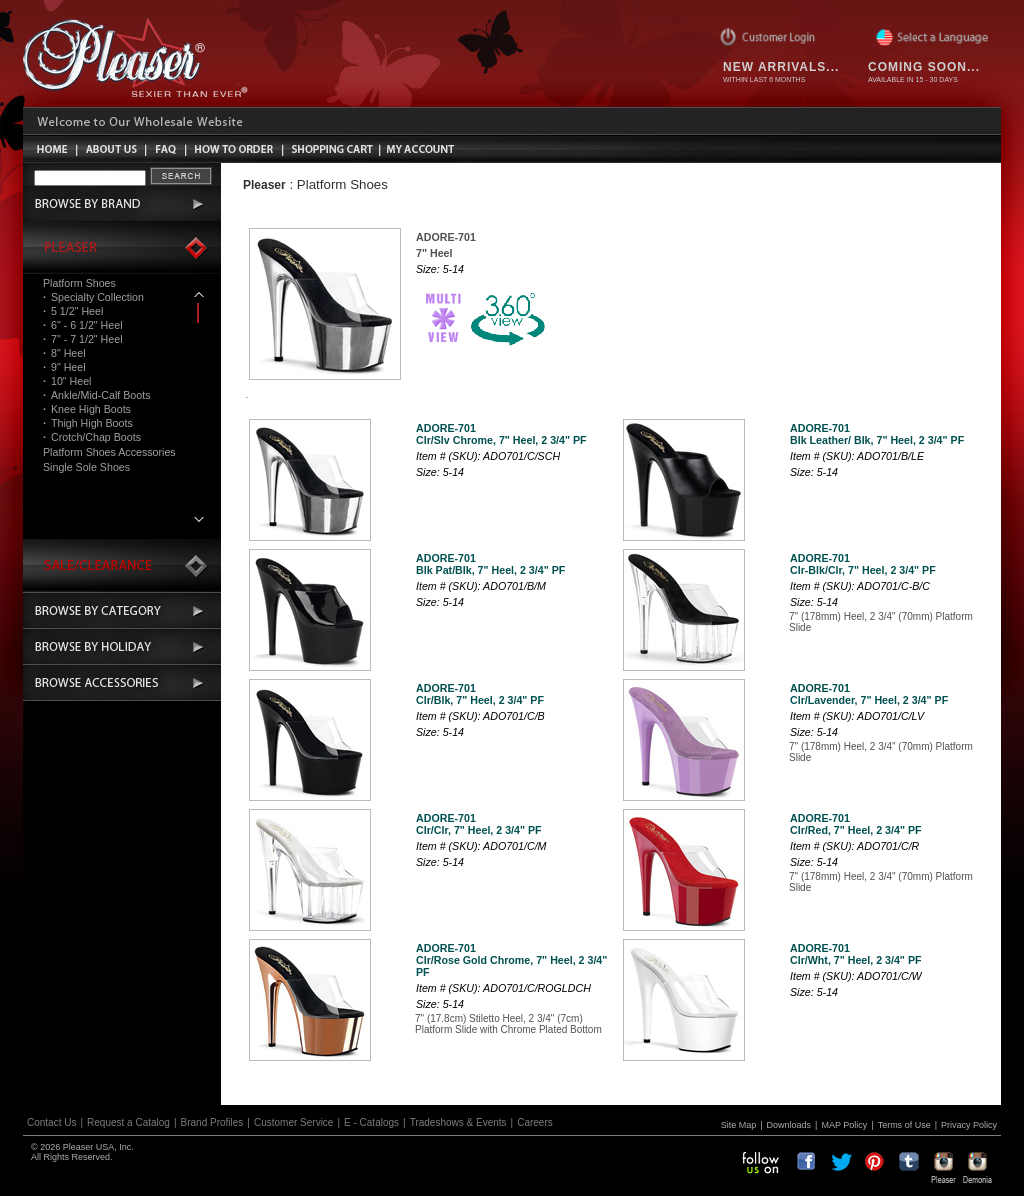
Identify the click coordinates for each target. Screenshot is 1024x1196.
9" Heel (64, 367)
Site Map (739, 1125)
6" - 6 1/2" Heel (83, 325)
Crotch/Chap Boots (92, 437)
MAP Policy (844, 1125)
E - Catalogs (371, 1122)
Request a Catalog (128, 1122)
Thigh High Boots (88, 423)
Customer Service (293, 1122)
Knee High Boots (87, 409)
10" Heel (67, 381)
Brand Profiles (212, 1122)
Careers (535, 1122)
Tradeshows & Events (458, 1122)
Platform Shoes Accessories (109, 452)
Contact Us (51, 1122)
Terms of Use (904, 1125)
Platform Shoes (79, 283)
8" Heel (64, 353)
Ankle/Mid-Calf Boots (96, 395)
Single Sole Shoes (86, 467)
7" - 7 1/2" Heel (83, 339)
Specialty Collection (93, 297)
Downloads (789, 1125)
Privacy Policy (969, 1125)
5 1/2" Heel (73, 311)
